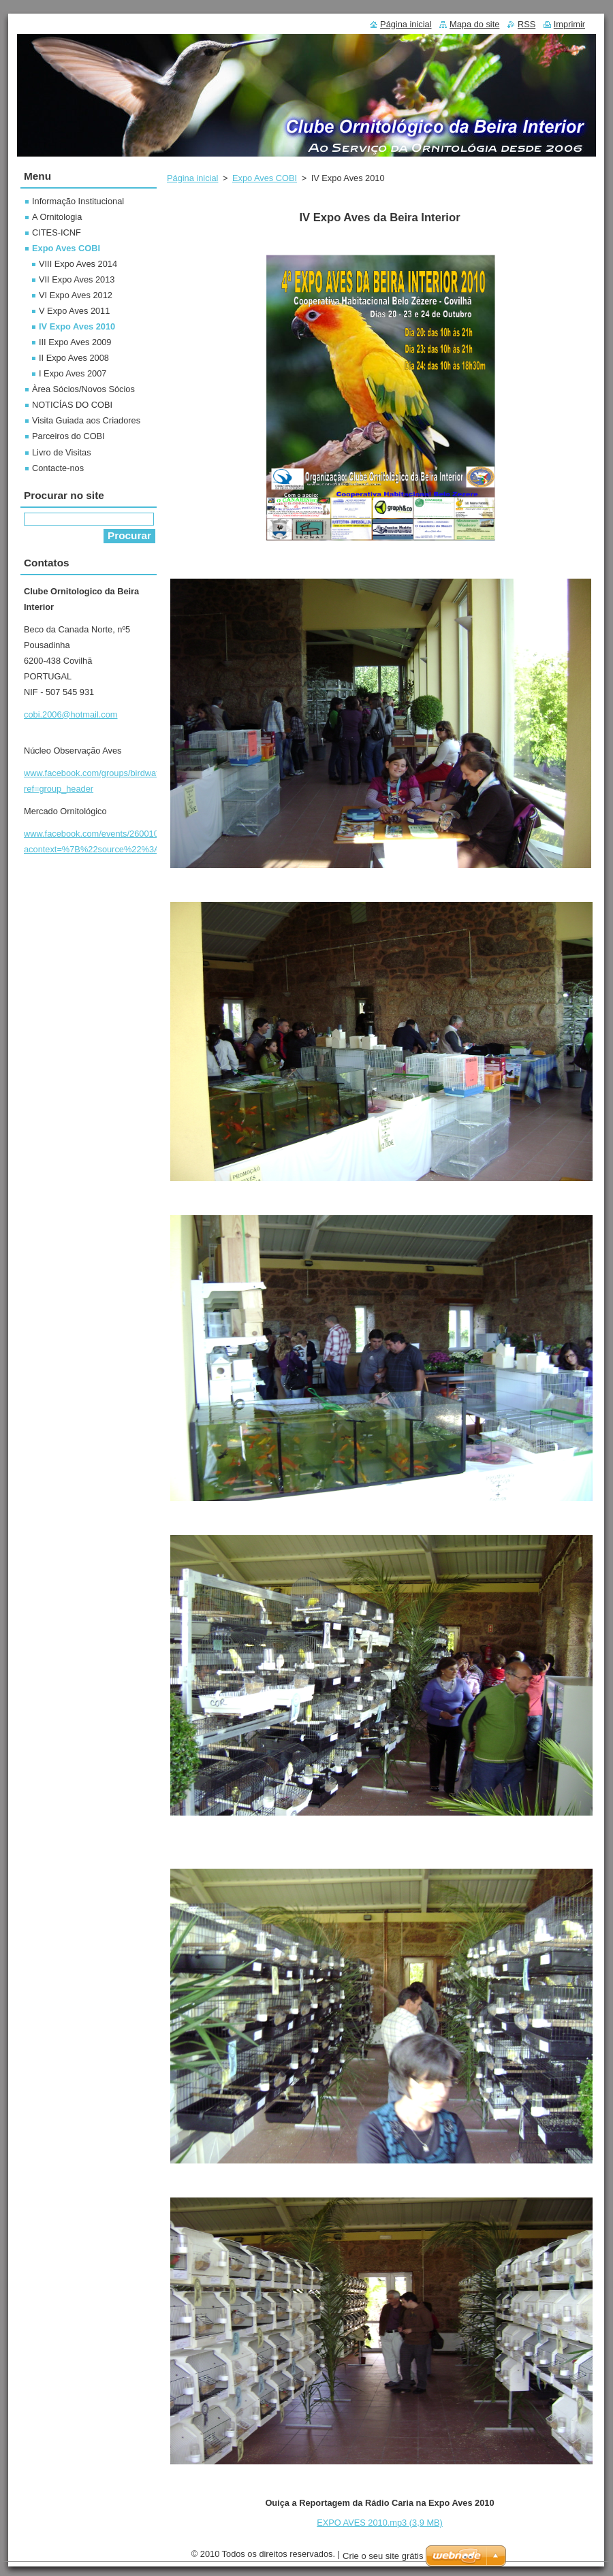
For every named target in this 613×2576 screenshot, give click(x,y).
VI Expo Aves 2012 (75, 295)
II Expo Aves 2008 (74, 358)
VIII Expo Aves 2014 (78, 264)
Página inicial (192, 178)
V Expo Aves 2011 (74, 311)
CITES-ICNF (56, 232)
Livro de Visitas (61, 452)
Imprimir (569, 24)
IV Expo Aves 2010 (77, 326)
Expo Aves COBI (264, 178)
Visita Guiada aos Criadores (86, 420)
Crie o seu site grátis (383, 2556)
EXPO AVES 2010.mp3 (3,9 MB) (380, 2522)
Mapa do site (474, 24)
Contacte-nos (58, 468)
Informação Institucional (78, 201)
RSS (526, 24)
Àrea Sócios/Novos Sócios (83, 389)
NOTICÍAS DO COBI (72, 405)
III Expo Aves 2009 (75, 342)
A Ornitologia (57, 217)
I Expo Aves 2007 (72, 373)
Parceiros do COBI (68, 436)
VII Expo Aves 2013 (76, 279)
